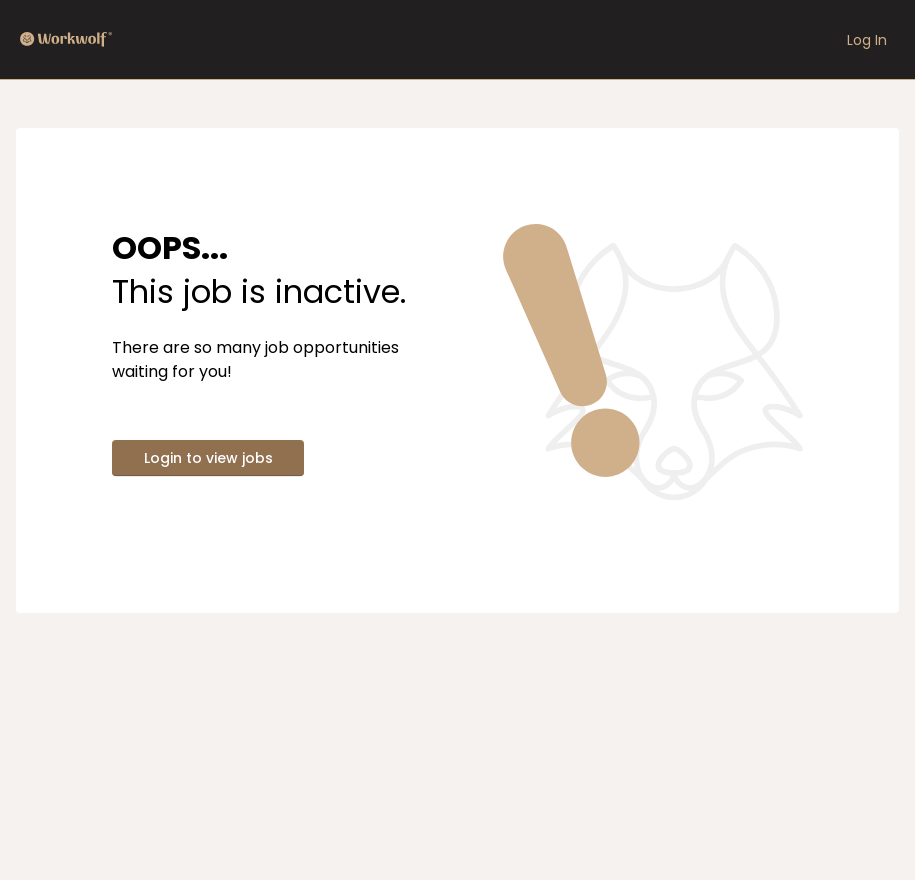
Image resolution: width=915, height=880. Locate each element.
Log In (867, 40)
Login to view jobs (208, 458)
